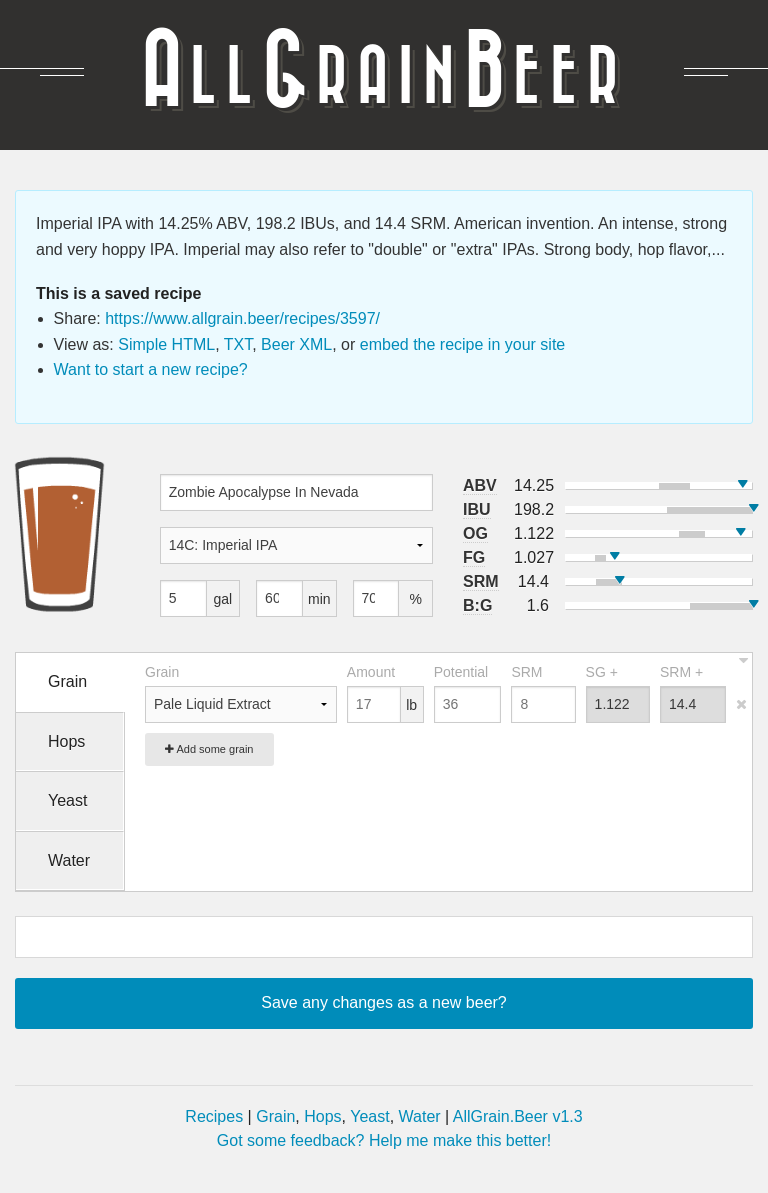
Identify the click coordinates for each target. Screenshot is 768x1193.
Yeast (369, 1116)
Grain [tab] (67, 681)
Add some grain (209, 749)
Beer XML (296, 344)
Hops (322, 1116)
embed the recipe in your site (462, 344)
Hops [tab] (66, 741)
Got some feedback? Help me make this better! (384, 1140)
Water (420, 1116)
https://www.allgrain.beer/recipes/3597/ (242, 318)
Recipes (214, 1116)
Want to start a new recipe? (151, 369)
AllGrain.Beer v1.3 (518, 1116)
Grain (275, 1116)
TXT (238, 344)
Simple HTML (166, 344)
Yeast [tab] (67, 800)
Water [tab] (69, 860)
